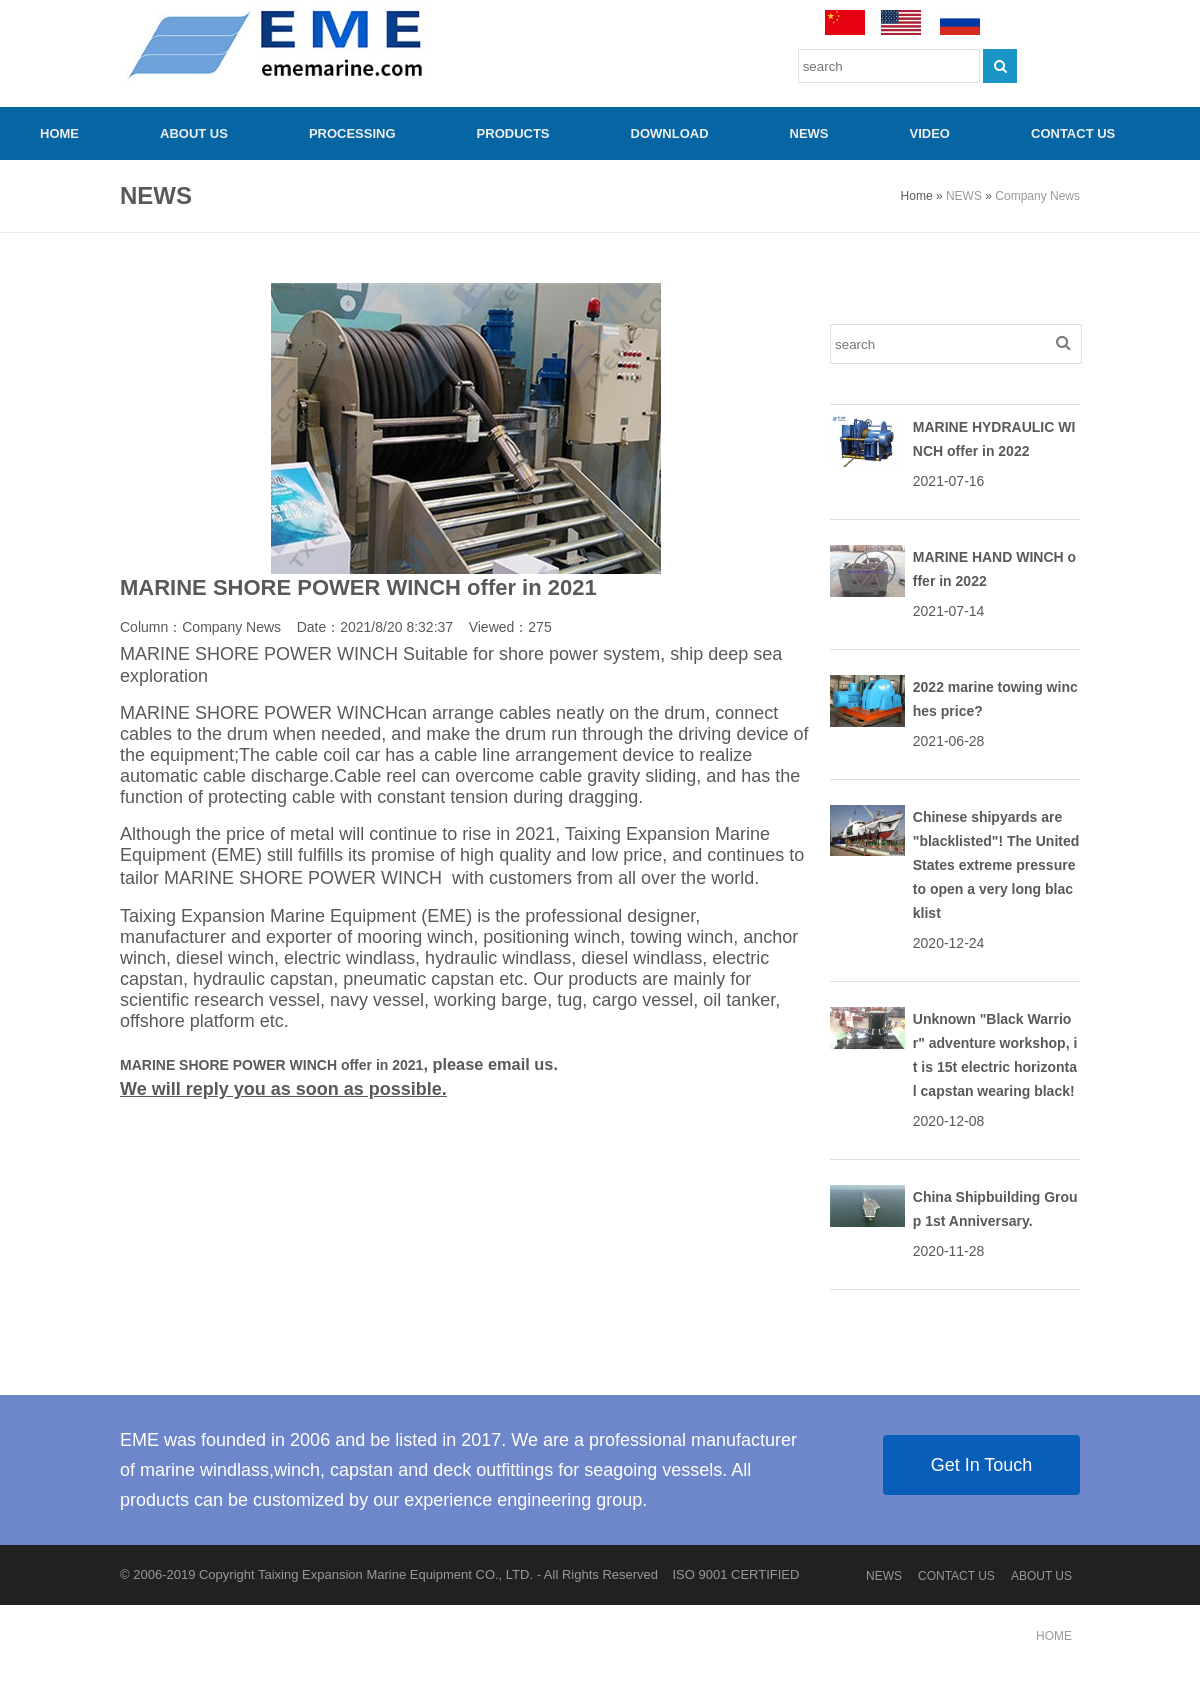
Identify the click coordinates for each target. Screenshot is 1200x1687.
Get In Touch (982, 1465)
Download (670, 133)
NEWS (809, 133)
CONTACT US (1073, 133)
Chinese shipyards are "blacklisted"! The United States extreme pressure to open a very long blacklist (996, 865)
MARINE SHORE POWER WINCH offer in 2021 (271, 1065)
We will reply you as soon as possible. (283, 1089)
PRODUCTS (513, 133)
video (930, 133)
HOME (59, 133)
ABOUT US (194, 133)
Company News (1037, 196)
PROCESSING (352, 133)
